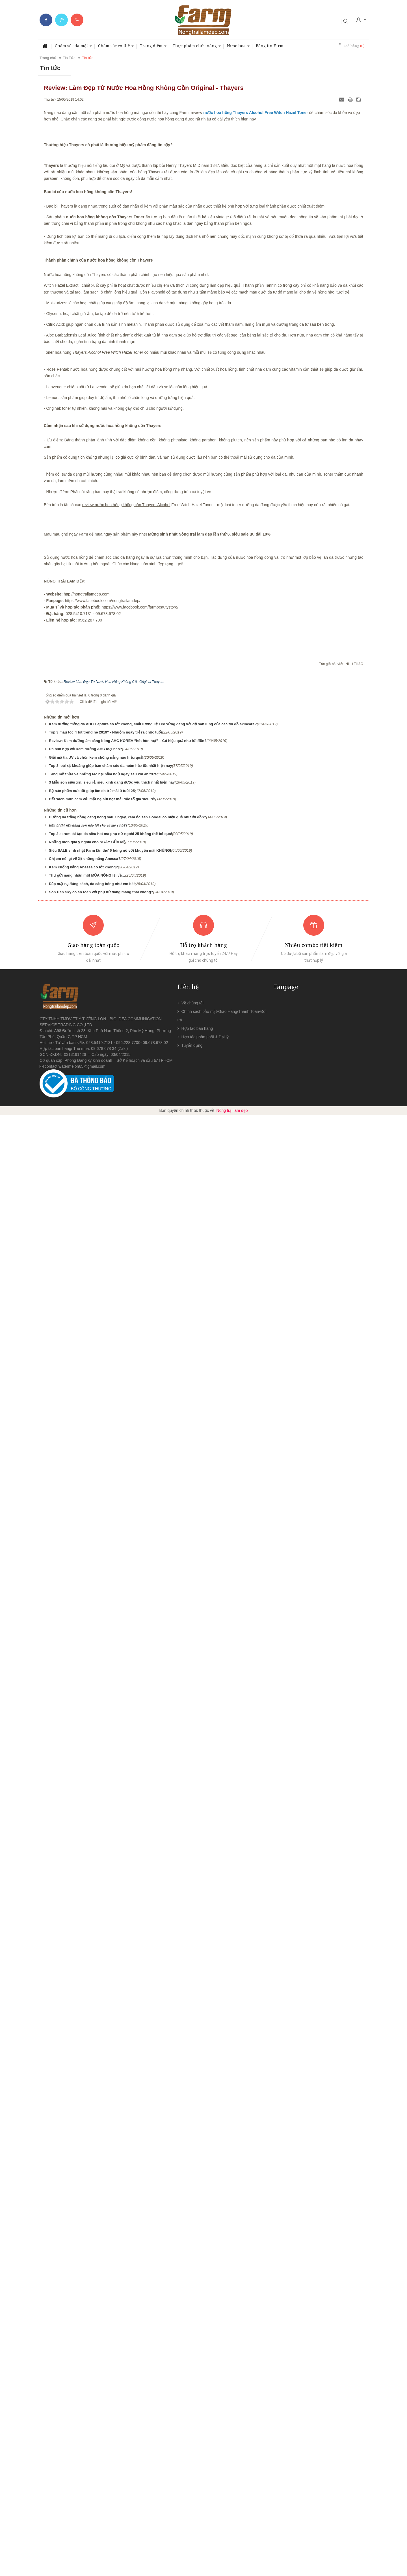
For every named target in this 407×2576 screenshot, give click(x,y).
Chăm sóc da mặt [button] (73, 47)
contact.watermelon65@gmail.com (75, 2527)
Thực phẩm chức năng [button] (197, 47)
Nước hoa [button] (238, 47)
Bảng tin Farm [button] (269, 45)
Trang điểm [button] (153, 47)
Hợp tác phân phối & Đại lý (205, 2498)
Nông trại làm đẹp (232, 2571)
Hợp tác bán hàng (197, 2489)
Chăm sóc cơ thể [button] (116, 47)
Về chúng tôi (192, 2464)
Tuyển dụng (192, 2506)
